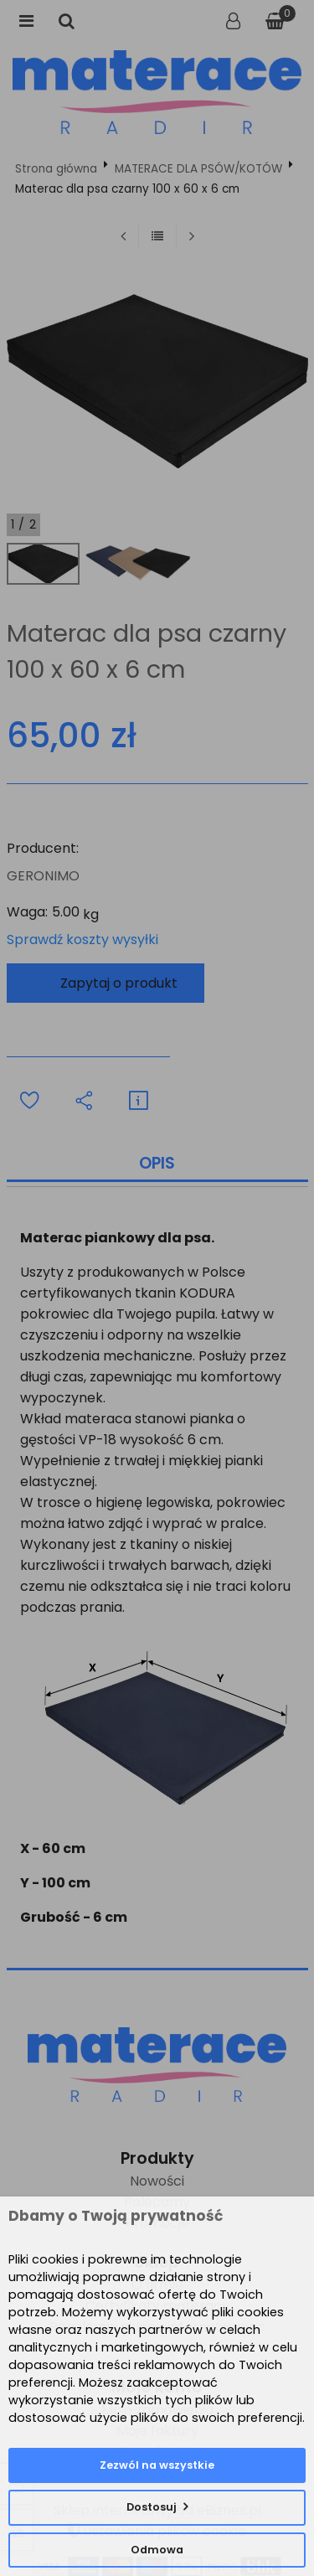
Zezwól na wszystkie (157, 2465)
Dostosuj (151, 2507)
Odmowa (157, 2549)
